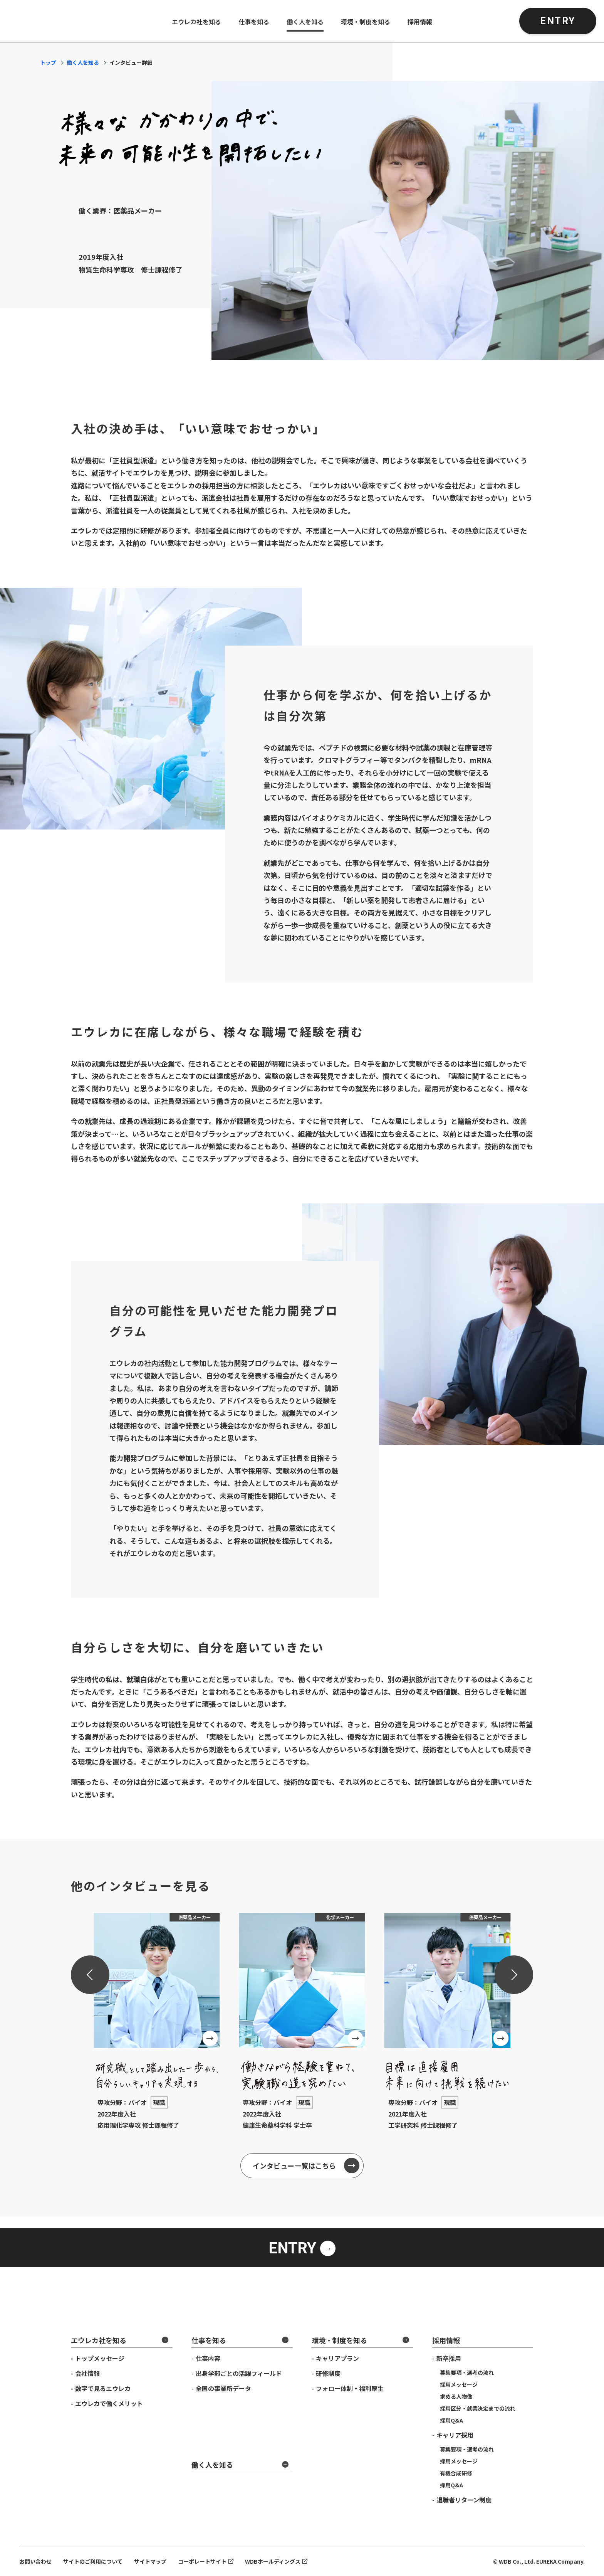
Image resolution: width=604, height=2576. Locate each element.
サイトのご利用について (92, 2561)
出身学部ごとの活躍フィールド (239, 2373)
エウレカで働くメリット (109, 2403)
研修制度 (328, 2373)
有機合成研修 (456, 2473)
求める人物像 (456, 2396)
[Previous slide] (90, 1974)
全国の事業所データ (223, 2388)
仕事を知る (253, 21)
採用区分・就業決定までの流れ (477, 2408)
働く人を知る (305, 21)
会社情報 (87, 2373)
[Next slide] (514, 1974)
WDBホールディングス (272, 2561)
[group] (157, 2027)
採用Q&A (451, 2420)
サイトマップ (150, 2561)
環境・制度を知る (365, 21)
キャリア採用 (454, 2435)
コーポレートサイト (202, 2561)
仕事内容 (208, 2358)
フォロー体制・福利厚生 (350, 2388)
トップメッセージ (99, 2358)
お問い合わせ (35, 2561)
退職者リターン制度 (464, 2499)
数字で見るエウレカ (103, 2388)
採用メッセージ (459, 2384)
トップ (48, 62)
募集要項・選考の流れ (467, 2372)
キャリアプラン (337, 2358)
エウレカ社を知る (196, 21)
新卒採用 (448, 2358)
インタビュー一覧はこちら (294, 2165)
